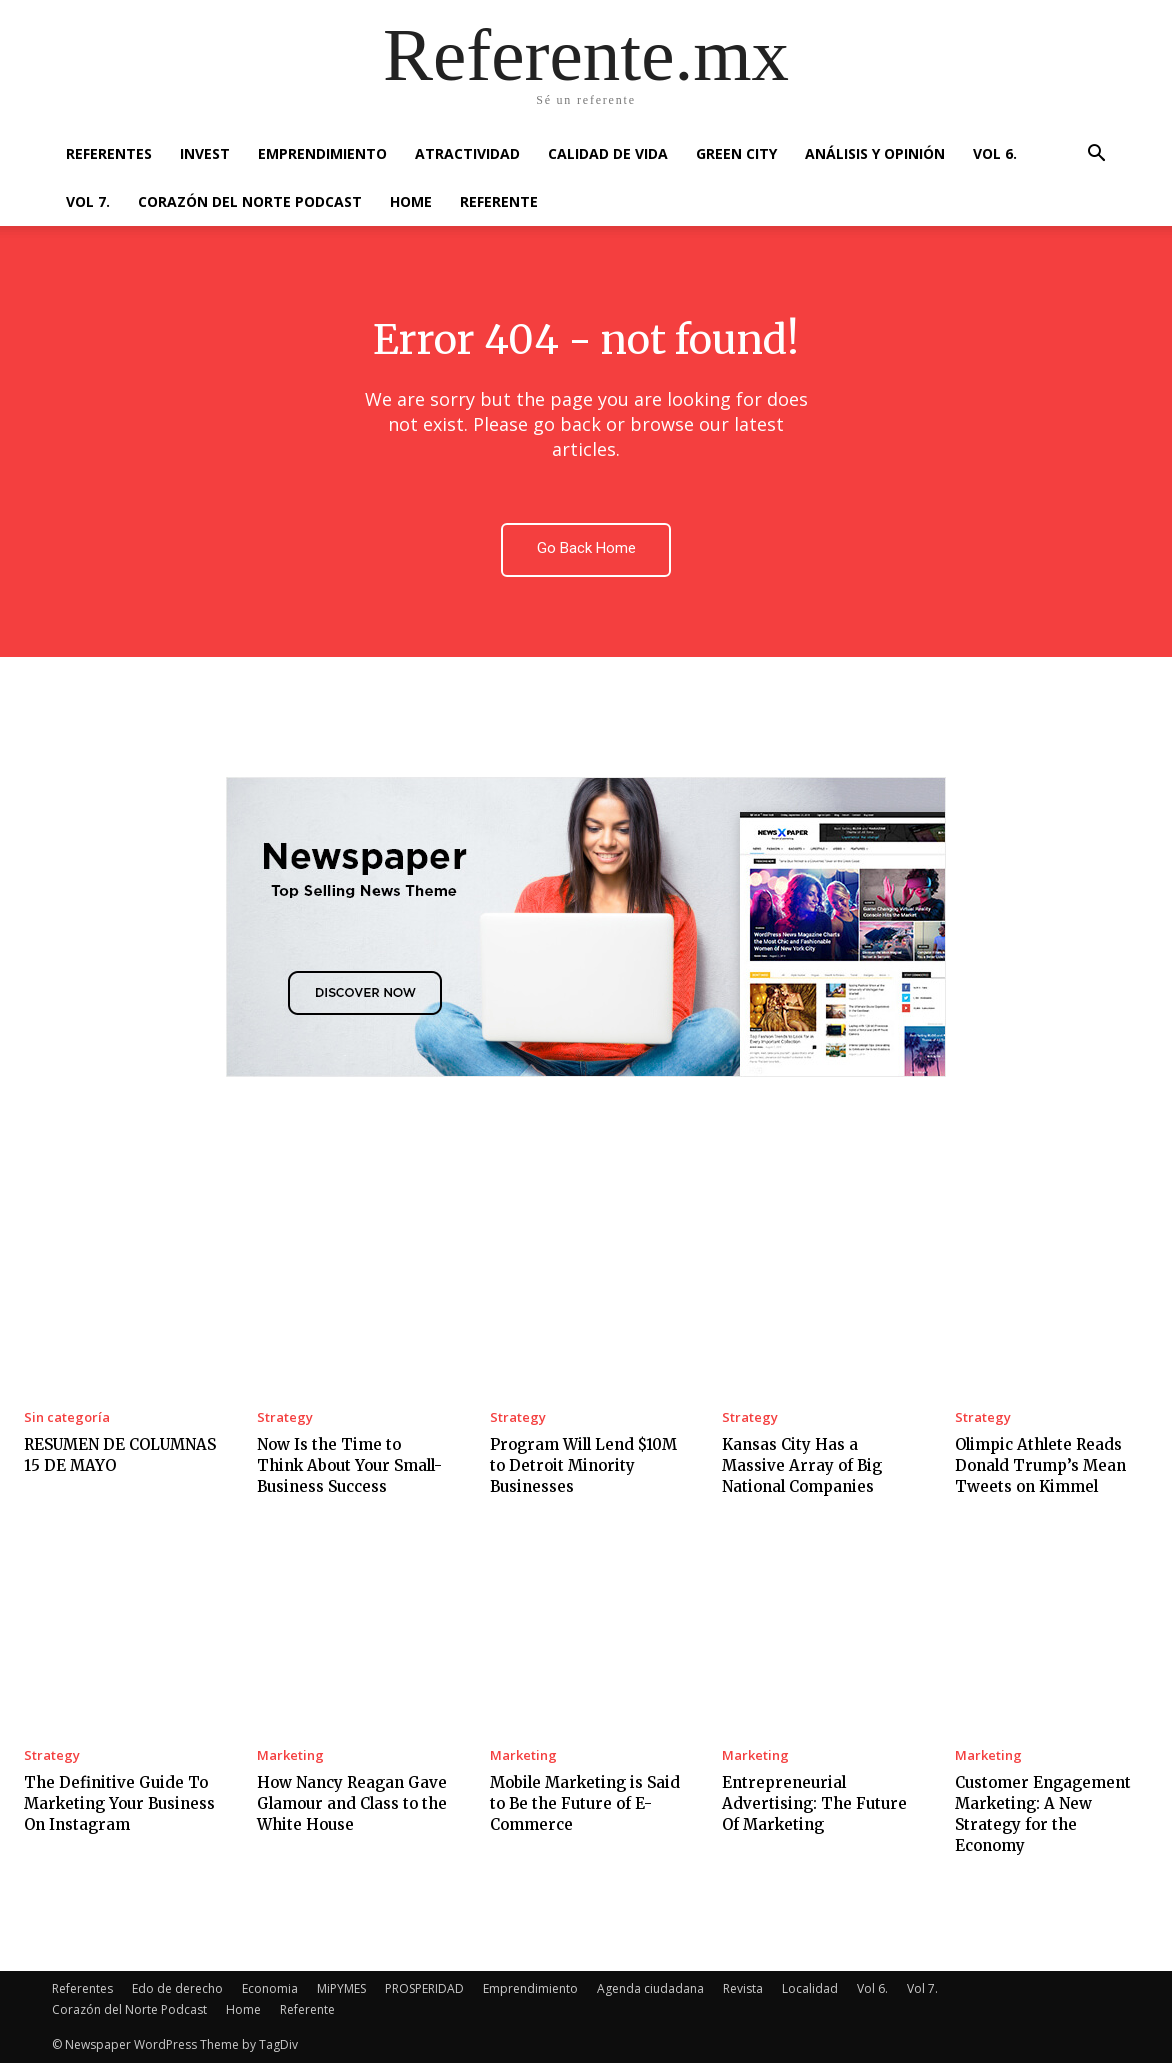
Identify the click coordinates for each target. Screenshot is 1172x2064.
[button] (1096, 155)
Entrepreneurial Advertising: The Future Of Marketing (814, 1804)
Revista (743, 1989)
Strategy (285, 1417)
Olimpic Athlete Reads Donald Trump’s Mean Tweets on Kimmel (1040, 1465)
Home (411, 201)
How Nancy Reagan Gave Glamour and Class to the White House (352, 1804)
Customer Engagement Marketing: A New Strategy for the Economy (1043, 1815)
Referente (499, 201)
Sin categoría (67, 1417)
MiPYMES (341, 1989)
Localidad (810, 1989)
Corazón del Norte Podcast (250, 201)
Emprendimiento (322, 153)
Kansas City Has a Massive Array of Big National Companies (802, 1465)
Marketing (290, 1756)
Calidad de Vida (608, 153)
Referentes (109, 153)
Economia (270, 1989)
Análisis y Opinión (875, 153)
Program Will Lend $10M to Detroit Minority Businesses (583, 1465)
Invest (205, 153)
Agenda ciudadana (650, 1989)
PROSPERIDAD (424, 1989)
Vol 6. (995, 153)
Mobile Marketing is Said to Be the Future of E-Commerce (585, 1804)
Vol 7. (88, 201)
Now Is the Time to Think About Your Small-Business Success (349, 1465)
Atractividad (467, 153)
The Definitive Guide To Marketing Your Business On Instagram (119, 1804)
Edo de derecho (177, 1989)
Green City (736, 153)
